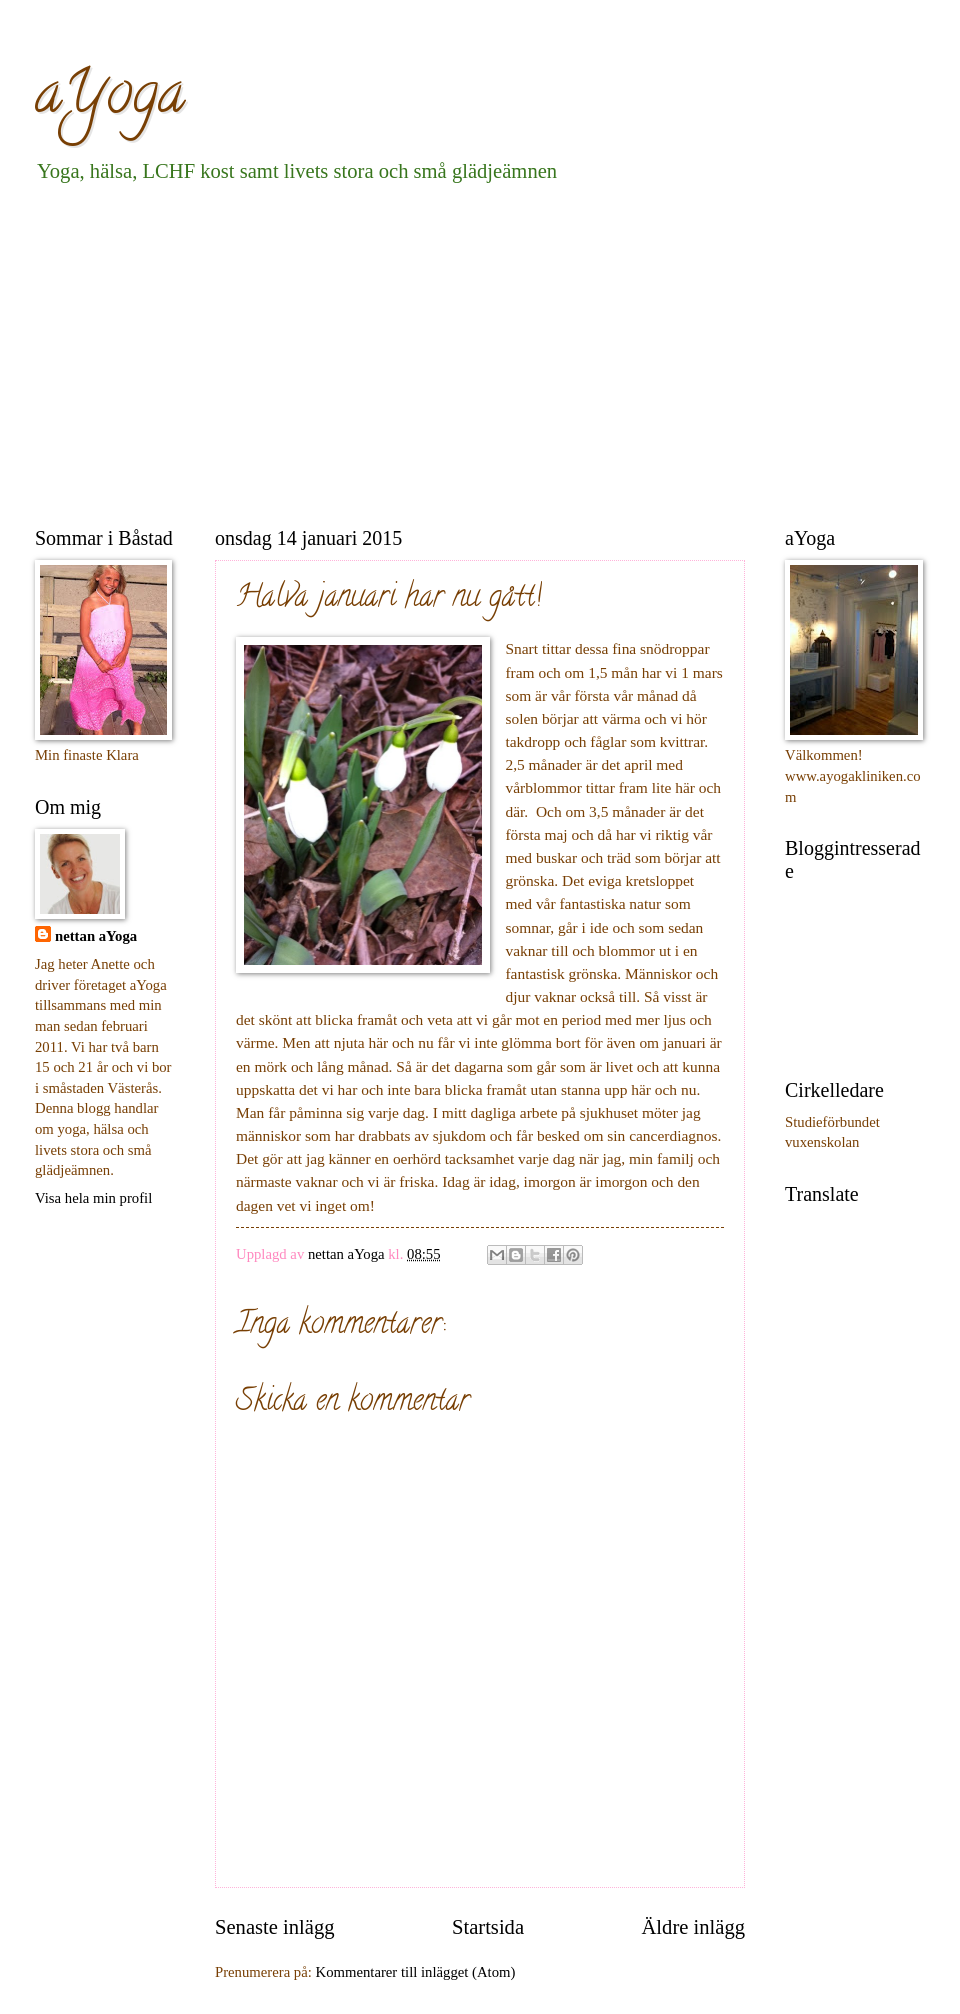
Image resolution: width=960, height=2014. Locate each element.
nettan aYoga (96, 936)
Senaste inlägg (275, 1927)
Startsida (488, 1927)
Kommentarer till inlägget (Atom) (416, 1972)
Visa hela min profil (93, 1198)
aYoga (110, 99)
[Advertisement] (389, 351)
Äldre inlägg (693, 1927)
